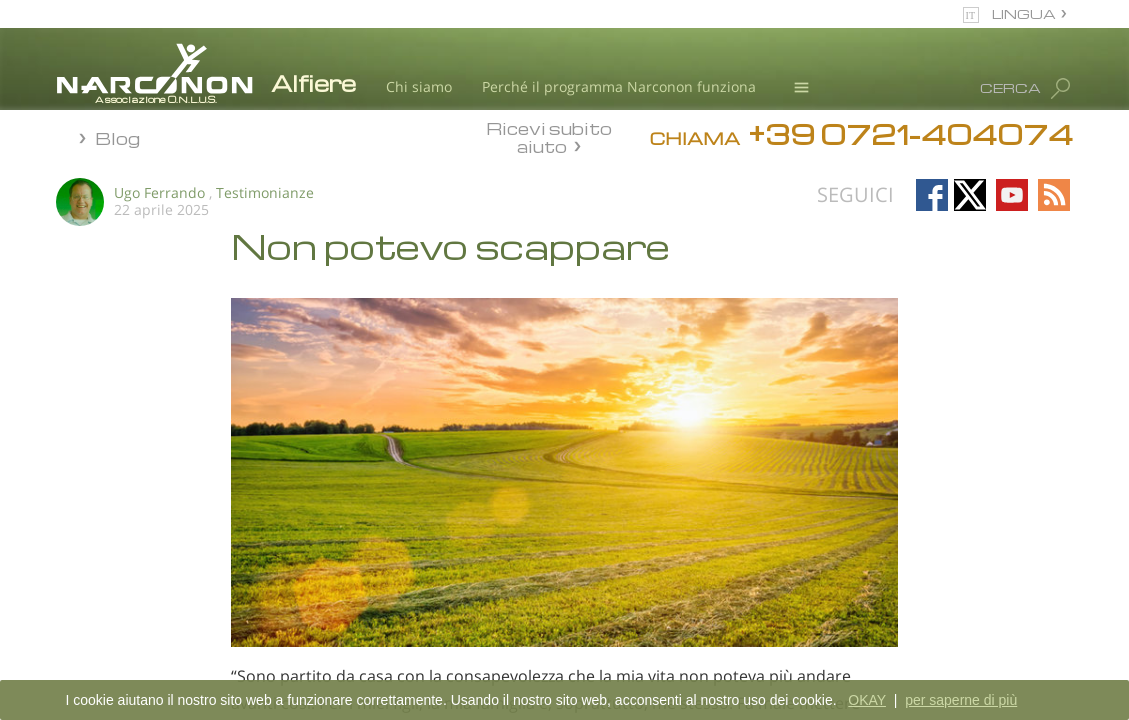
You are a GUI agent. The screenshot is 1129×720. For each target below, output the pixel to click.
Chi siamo (419, 86)
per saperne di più (961, 700)
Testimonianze (265, 192)
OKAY (867, 700)
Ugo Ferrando (159, 192)
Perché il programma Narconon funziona (619, 86)
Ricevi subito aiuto (549, 137)
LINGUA (1024, 13)
